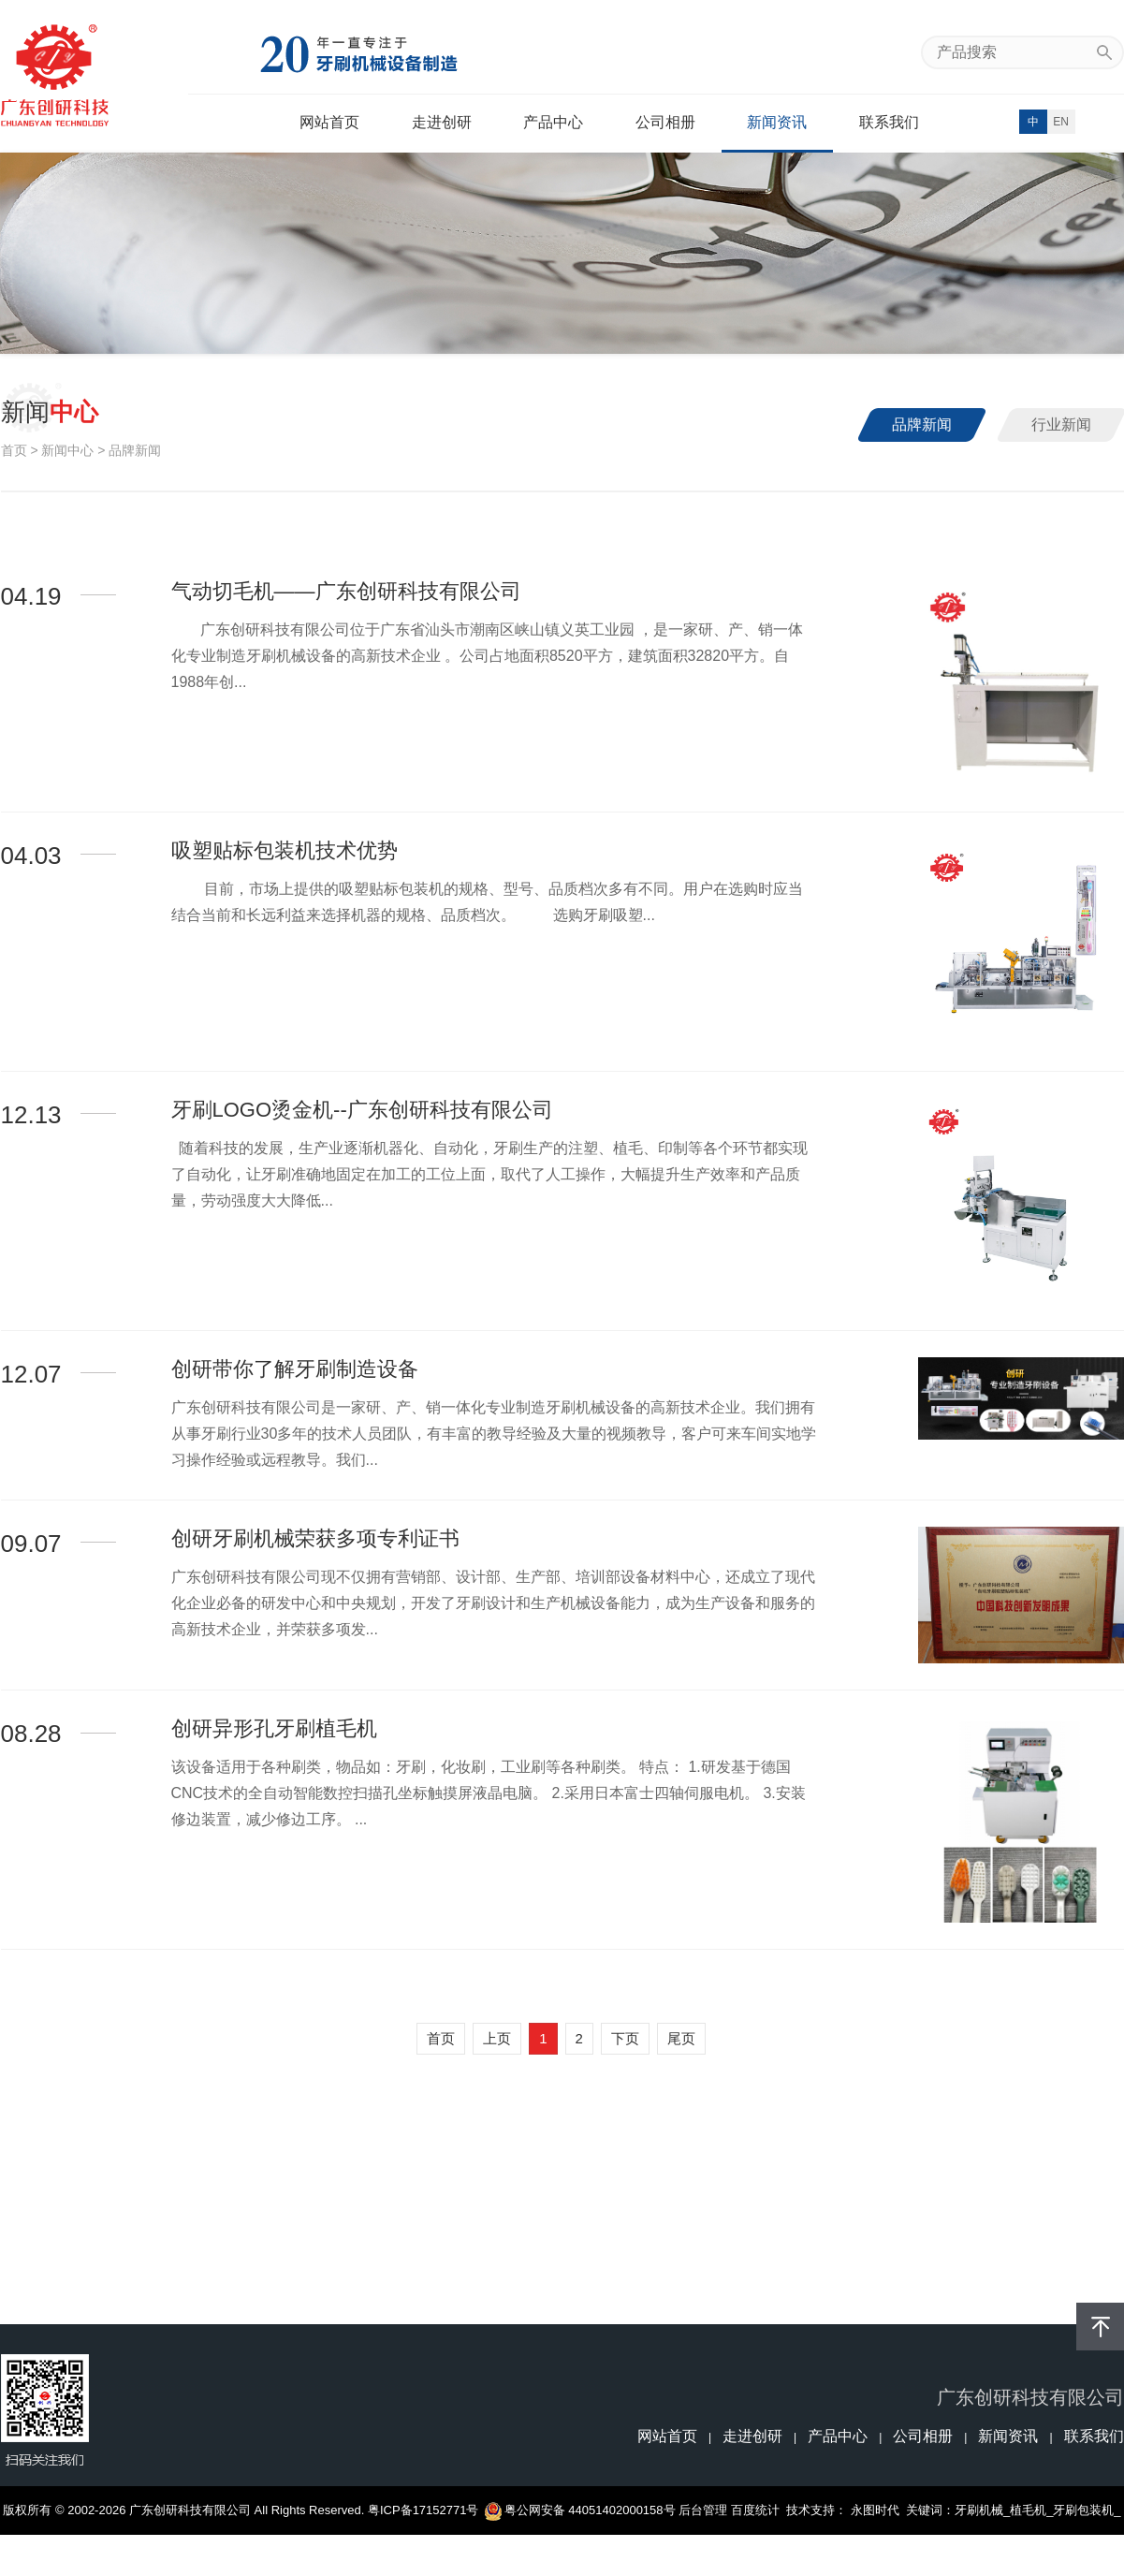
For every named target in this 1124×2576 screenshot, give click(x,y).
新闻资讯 (777, 122)
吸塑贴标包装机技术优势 (284, 850)
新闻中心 (67, 450)
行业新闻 (1061, 424)
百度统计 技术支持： (791, 2510)
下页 (625, 2038)
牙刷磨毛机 (562, 2559)
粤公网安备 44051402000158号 (581, 2510)
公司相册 (665, 122)
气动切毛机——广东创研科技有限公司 (346, 591)
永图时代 (875, 2510)
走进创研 (442, 122)
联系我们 (889, 122)
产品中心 (553, 122)
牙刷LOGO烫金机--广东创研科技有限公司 (362, 1109)
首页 (14, 450)
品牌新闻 (922, 424)
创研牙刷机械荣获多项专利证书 (315, 1538)
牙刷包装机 (1083, 2510)
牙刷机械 (979, 2510)
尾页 (681, 2038)
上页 (497, 2038)
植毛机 (1028, 2510)
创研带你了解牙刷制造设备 (294, 1369)
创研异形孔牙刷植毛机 (274, 1728)
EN (1061, 121)
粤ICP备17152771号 (423, 2510)
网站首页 (329, 122)
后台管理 (703, 2510)
